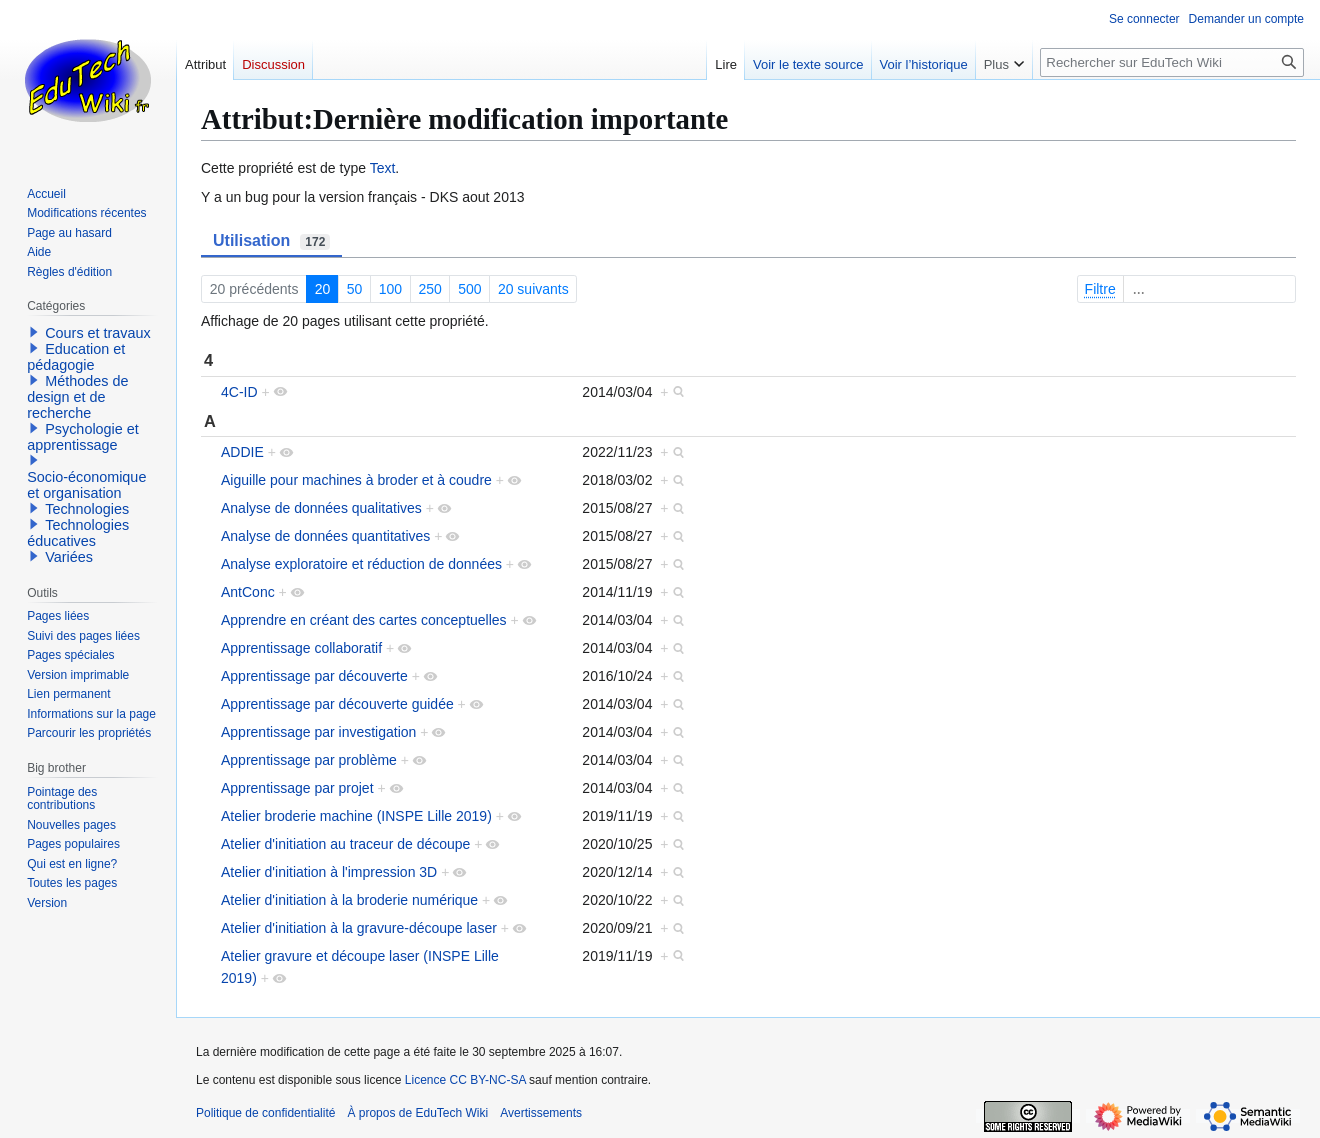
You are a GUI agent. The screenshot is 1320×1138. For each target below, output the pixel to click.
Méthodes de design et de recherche (77, 397)
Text (383, 168)
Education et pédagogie (76, 357)
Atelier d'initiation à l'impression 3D (329, 872)
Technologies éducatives (78, 533)
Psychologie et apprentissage (83, 437)
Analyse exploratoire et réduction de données (361, 564)
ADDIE (242, 452)
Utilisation (271, 241)
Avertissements (541, 1113)
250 (429, 289)
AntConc (248, 592)
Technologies (87, 509)
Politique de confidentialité (265, 1113)
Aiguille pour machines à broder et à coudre (356, 480)
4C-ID (239, 392)
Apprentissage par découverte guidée (337, 704)
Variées (69, 557)
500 (469, 289)
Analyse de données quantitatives (325, 536)
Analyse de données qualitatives (321, 508)
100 (390, 289)
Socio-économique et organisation (86, 485)
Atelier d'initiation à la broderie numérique (349, 900)
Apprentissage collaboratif (301, 648)
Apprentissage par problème (309, 760)
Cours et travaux (98, 333)
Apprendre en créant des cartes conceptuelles (364, 620)
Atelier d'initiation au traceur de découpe (345, 844)
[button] (34, 332)
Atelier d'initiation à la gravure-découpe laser (359, 928)
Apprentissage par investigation (318, 732)
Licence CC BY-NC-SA (465, 1080)
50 (355, 289)
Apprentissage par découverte (314, 676)
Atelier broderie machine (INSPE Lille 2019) (356, 816)
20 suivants (533, 289)
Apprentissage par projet (297, 788)
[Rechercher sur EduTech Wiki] (1172, 62)
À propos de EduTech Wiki (417, 1113)
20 (323, 289)
